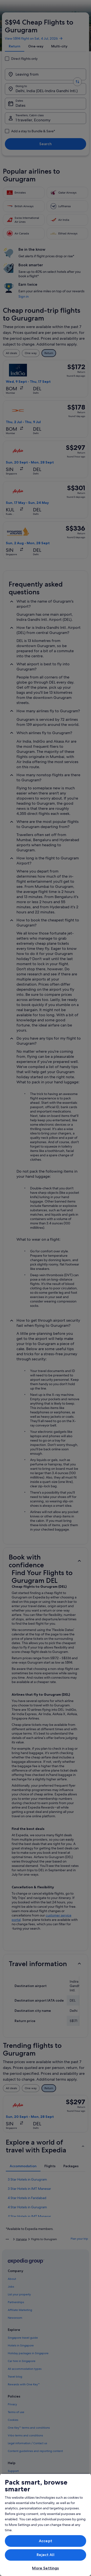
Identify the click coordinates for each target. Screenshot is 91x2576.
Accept (45, 2541)
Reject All (45, 2554)
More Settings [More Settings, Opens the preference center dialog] (45, 2568)
